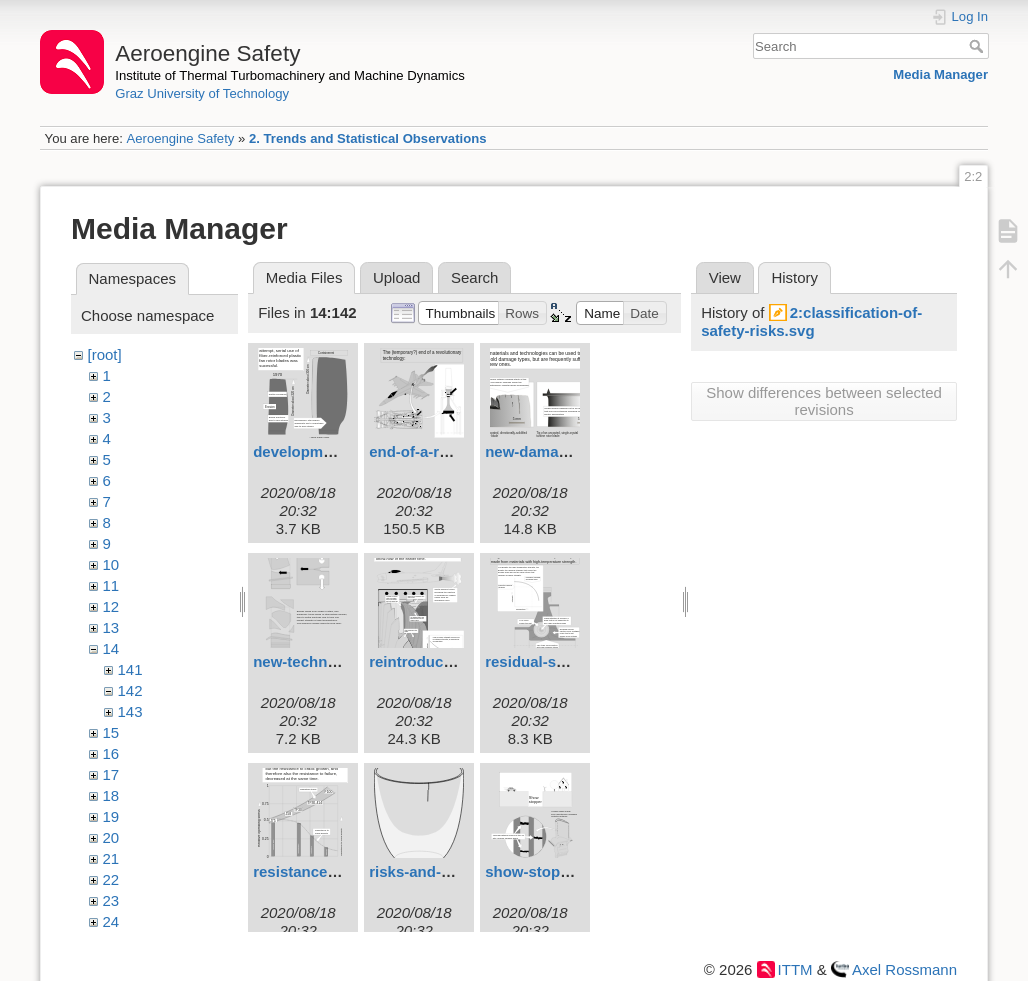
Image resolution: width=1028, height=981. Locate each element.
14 (111, 648)
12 (111, 606)
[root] (105, 354)
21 (111, 858)
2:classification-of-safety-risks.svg (811, 321)
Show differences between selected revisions (824, 401)
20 (111, 837)
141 (130, 669)
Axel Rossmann (904, 969)
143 (130, 711)
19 (111, 816)
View (725, 277)
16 (111, 753)
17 (111, 774)
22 (111, 879)
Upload (397, 277)
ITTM (795, 969)
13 (111, 627)
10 (111, 564)
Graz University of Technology (202, 93)
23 (111, 900)
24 (111, 921)
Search (978, 46)
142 (130, 690)
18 (111, 795)
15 (111, 732)
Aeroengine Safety (180, 138)
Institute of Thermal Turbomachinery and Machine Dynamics (290, 75)
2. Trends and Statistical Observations (368, 138)
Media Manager (940, 74)
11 (111, 585)
